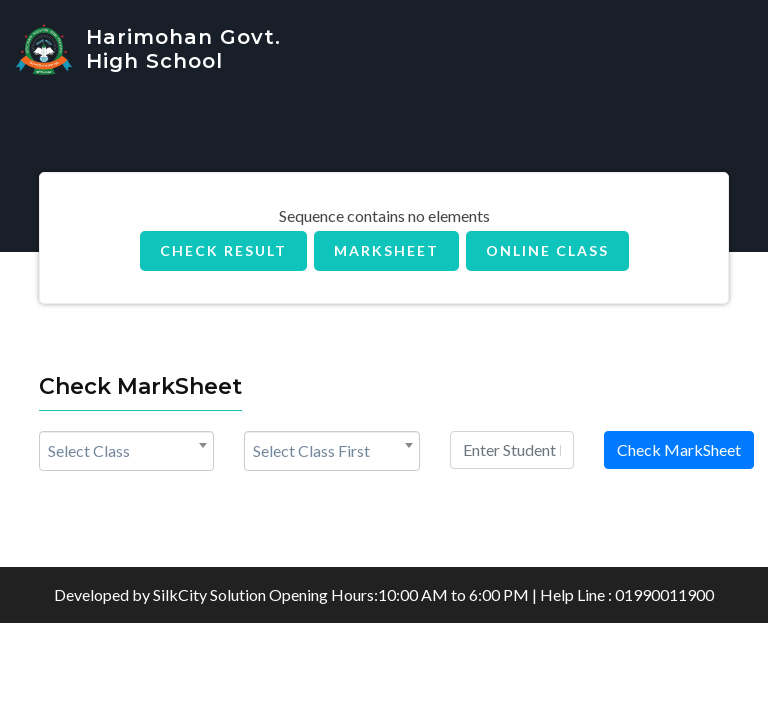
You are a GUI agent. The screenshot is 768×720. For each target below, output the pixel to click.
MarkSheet (386, 250)
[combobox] (126, 451)
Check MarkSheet (679, 449)
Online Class (547, 250)
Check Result (223, 250)
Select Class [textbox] (89, 450)
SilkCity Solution (209, 594)
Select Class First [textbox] (311, 450)
